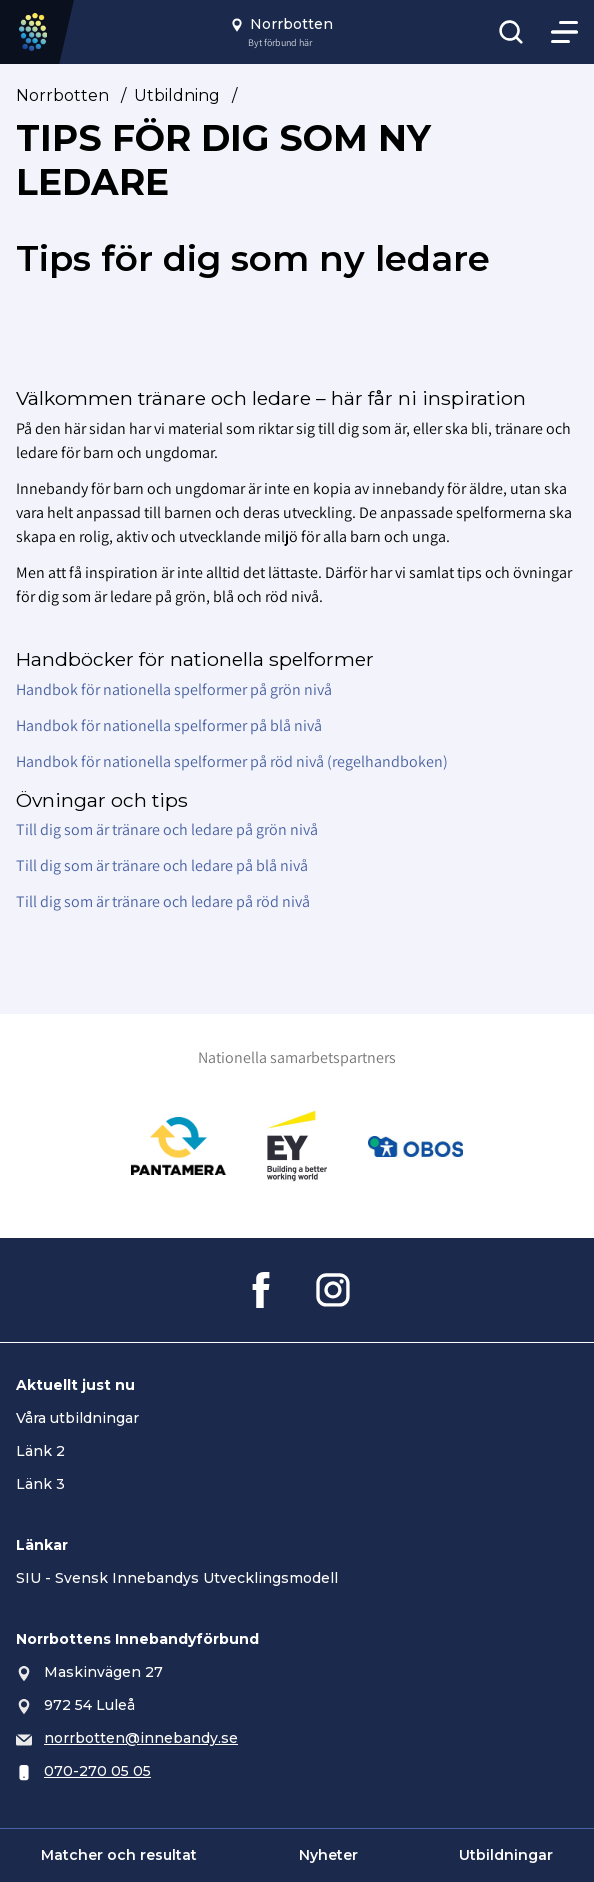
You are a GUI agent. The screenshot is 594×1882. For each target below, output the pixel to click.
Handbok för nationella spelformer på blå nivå (169, 725)
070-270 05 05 (97, 1771)
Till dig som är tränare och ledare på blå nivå (162, 865)
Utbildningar (506, 1855)
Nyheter (328, 1855)
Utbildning (177, 95)
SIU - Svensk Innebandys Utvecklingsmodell (177, 1578)
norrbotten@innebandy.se (141, 1738)
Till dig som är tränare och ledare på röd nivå (163, 901)
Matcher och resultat (119, 1855)
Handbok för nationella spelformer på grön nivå (174, 689)
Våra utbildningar (77, 1418)
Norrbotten (62, 95)
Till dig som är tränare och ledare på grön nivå (167, 829)
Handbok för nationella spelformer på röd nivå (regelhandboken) (232, 761)
